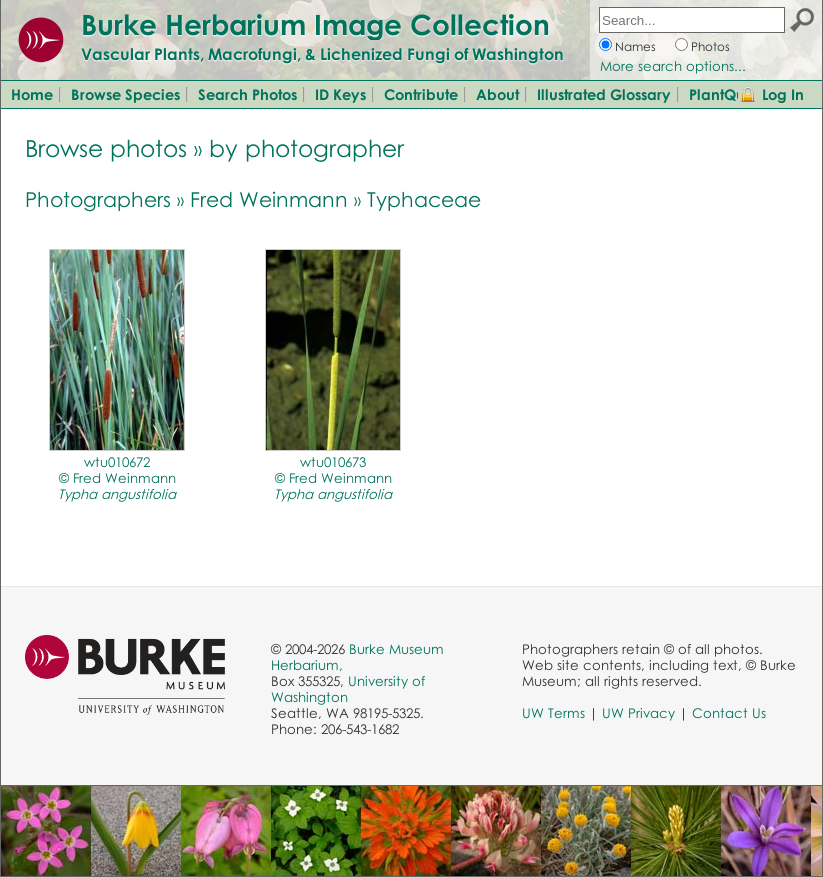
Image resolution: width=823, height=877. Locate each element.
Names (635, 46)
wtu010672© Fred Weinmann (117, 478)
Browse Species (125, 94)
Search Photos (247, 94)
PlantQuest (726, 94)
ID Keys (340, 94)
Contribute (421, 94)
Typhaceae (424, 199)
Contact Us (729, 713)
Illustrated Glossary (604, 94)
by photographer (306, 147)
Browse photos (106, 147)
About (497, 94)
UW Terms (553, 713)
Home (32, 94)
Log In (783, 94)
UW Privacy (638, 713)
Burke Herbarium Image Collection (315, 24)
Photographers (98, 199)
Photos (710, 46)
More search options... (673, 66)
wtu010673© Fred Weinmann (333, 478)
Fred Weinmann (269, 199)
